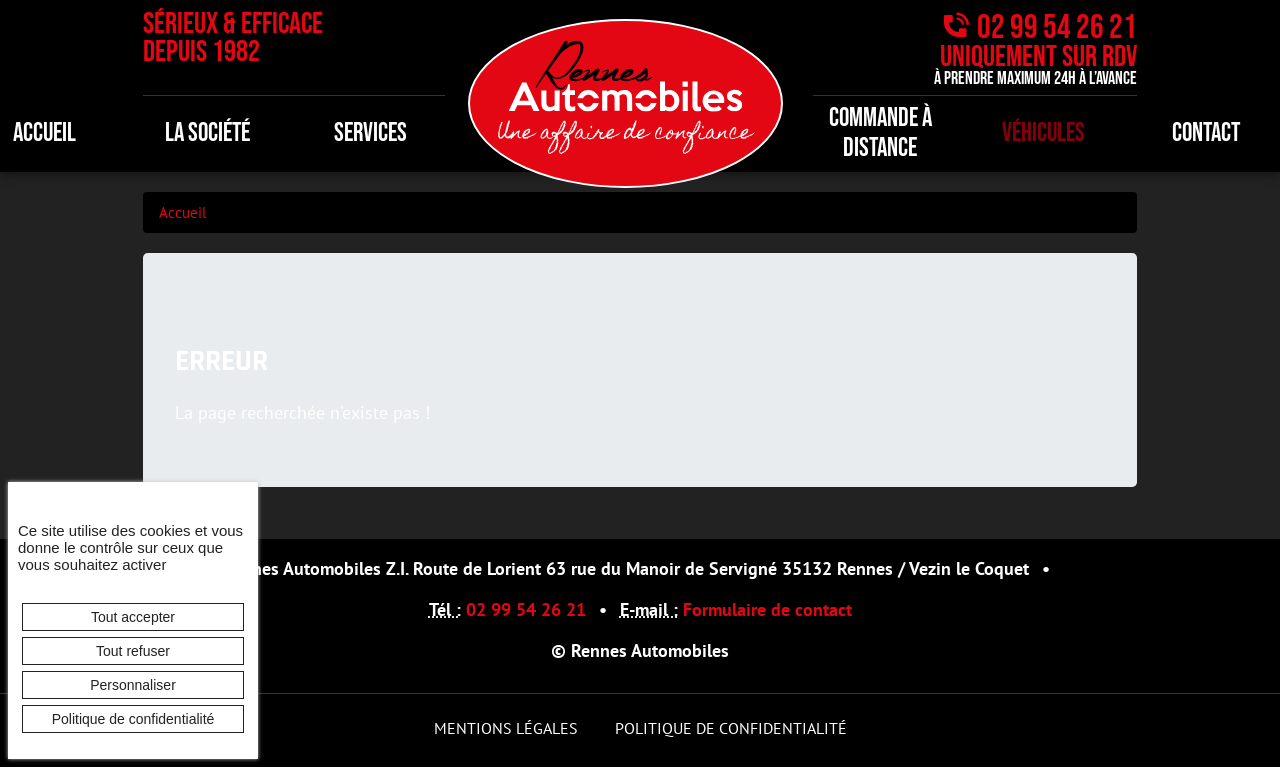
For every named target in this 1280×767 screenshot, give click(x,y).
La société (207, 133)
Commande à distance (880, 133)
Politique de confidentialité (731, 728)
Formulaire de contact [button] (767, 609)
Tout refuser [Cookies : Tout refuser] (133, 651)
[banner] (625, 101)
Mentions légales (506, 728)
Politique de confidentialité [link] (133, 719)
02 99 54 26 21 (1057, 27)
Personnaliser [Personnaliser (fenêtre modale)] (133, 685)
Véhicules (1043, 133)
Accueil (182, 212)
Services (370, 133)
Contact (1206, 133)
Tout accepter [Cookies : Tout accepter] (133, 617)
